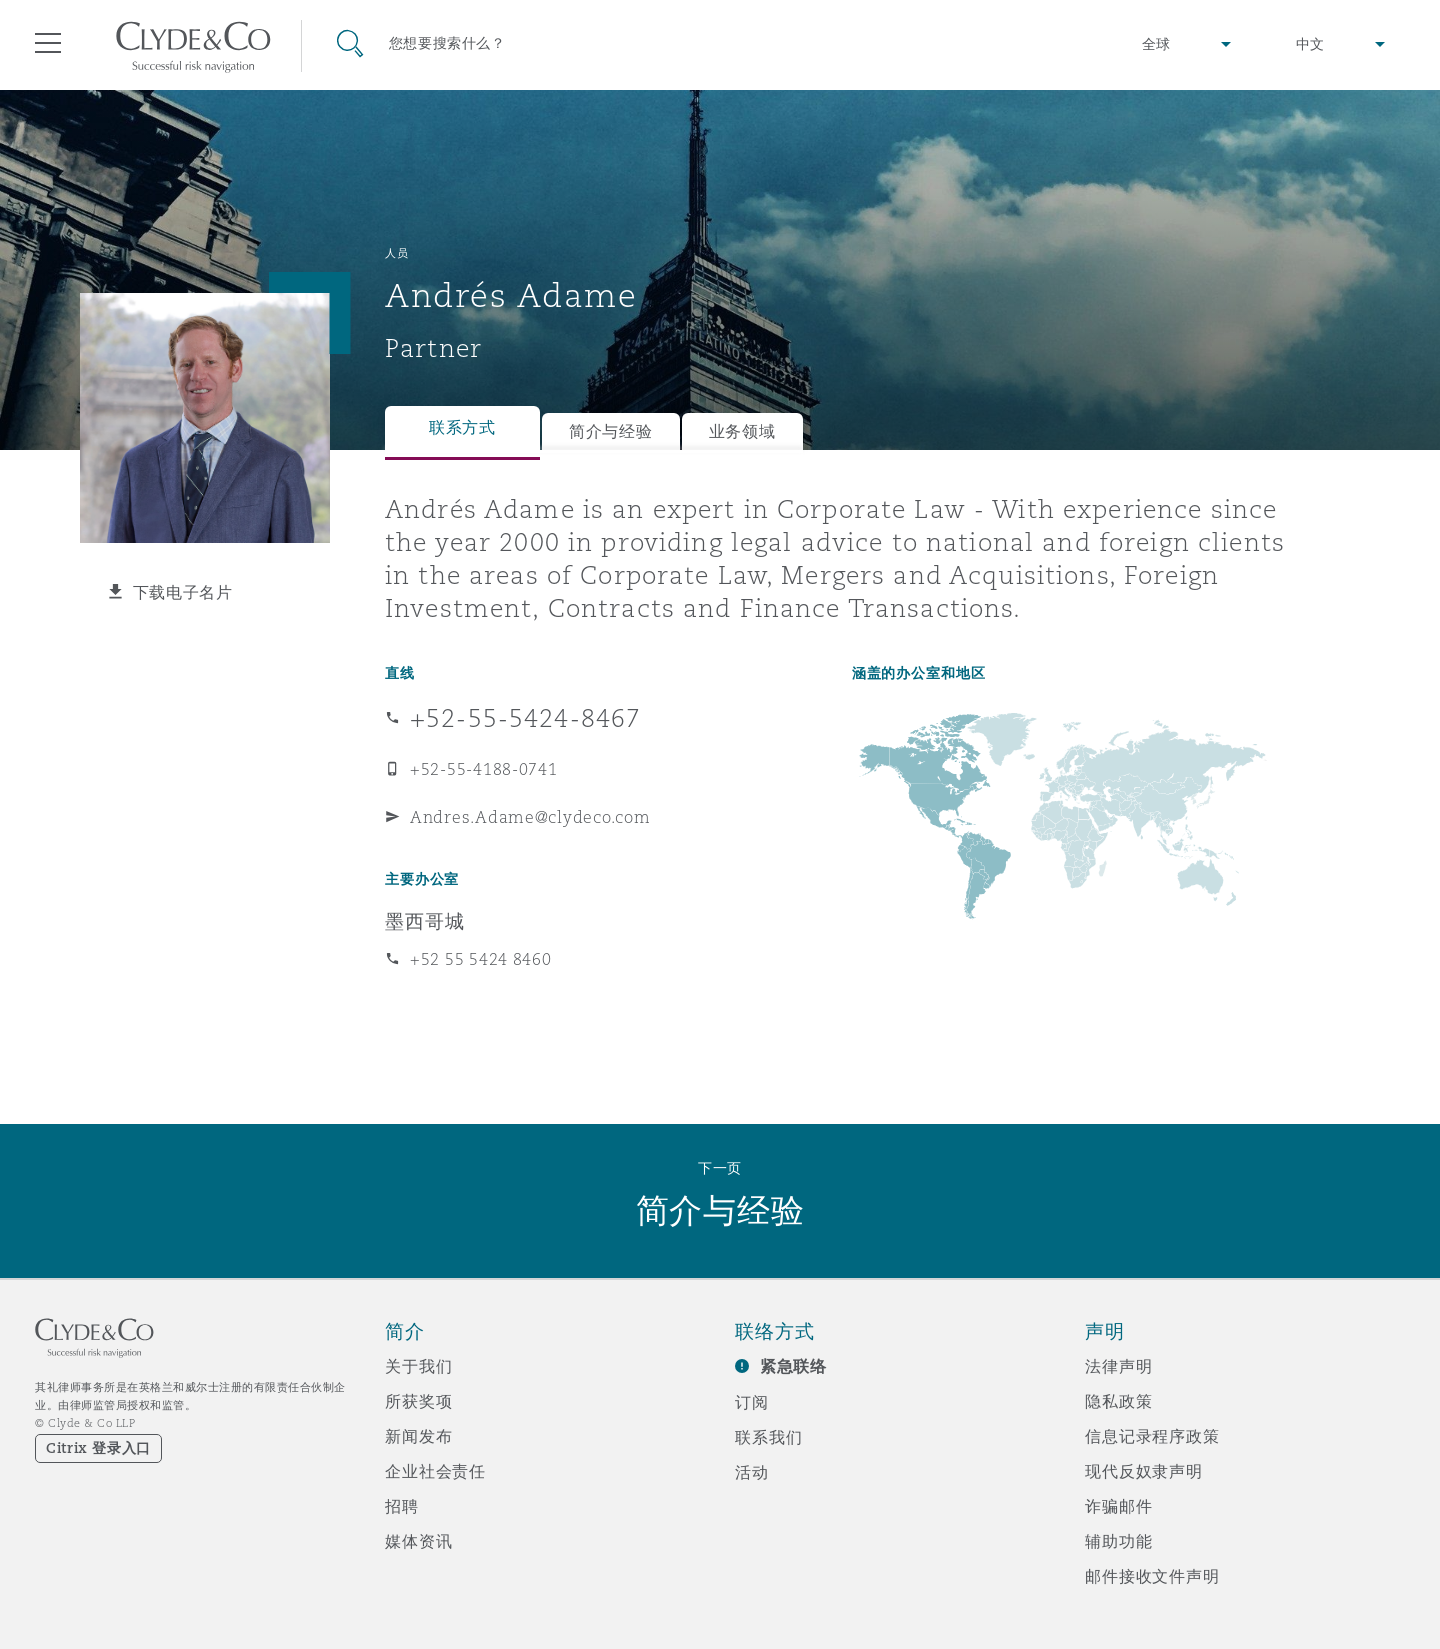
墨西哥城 (424, 921)
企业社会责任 (435, 1471)
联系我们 (768, 1437)
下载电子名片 (183, 592)
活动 (752, 1472)
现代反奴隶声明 (1144, 1471)
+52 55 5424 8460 (481, 959)
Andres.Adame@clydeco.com (530, 817)
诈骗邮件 (1118, 1506)
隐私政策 (1118, 1401)
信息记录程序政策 (1152, 1436)
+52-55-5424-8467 (525, 718)
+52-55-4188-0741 (484, 769)
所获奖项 (418, 1401)
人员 (396, 253)
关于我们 (418, 1366)
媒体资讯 (418, 1541)
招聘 (402, 1506)
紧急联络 (793, 1366)
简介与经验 (611, 431)
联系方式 (462, 427)
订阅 (752, 1402)
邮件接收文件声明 (1152, 1576)
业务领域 (742, 431)
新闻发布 (418, 1436)
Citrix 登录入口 (98, 1448)
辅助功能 (1118, 1541)
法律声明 (1118, 1366)
